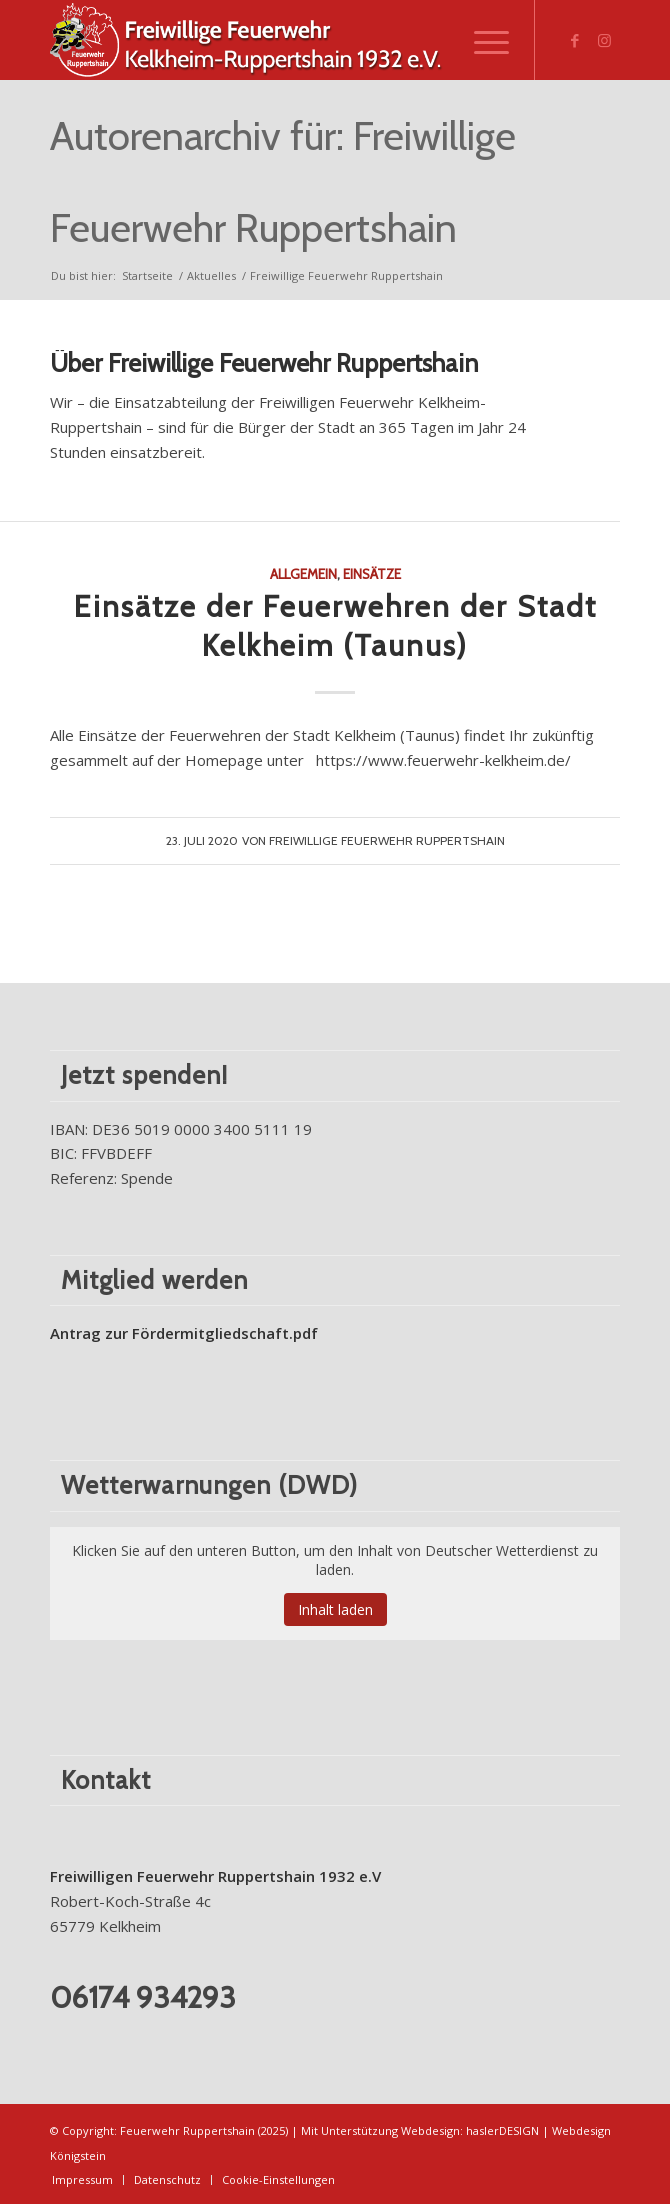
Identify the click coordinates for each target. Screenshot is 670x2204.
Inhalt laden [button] (335, 1609)
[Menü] (481, 40)
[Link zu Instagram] (605, 40)
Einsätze (372, 574)
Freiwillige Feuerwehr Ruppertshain (387, 840)
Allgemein (303, 574)
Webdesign (430, 2130)
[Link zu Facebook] (575, 40)
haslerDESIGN (502, 2130)
